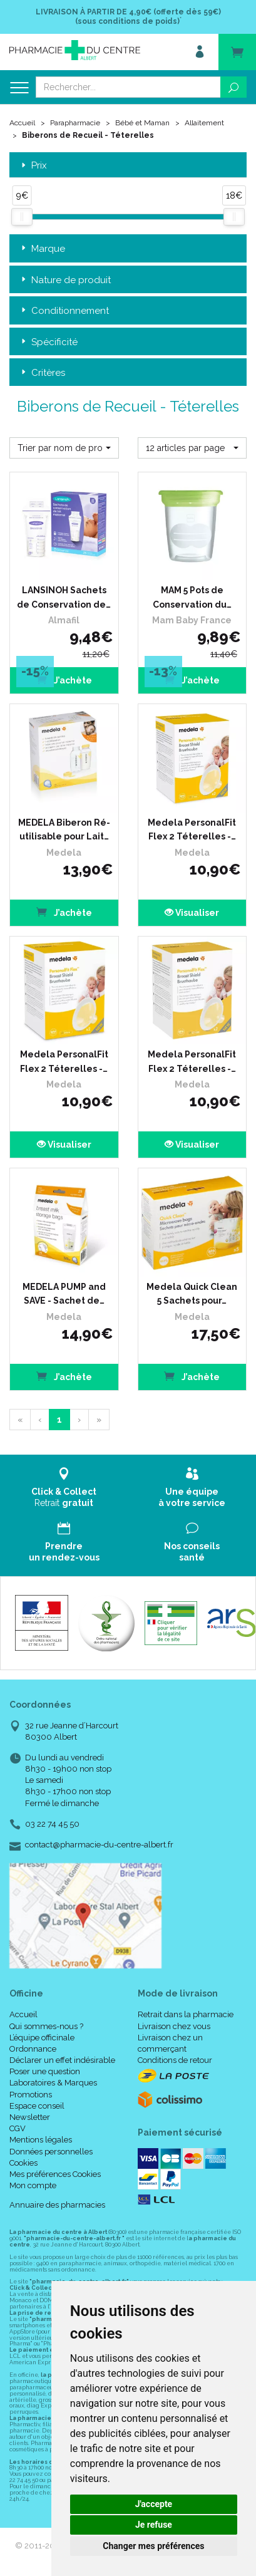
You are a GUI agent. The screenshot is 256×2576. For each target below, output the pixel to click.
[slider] (22, 217)
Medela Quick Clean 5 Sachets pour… (191, 1294)
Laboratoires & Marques (53, 2082)
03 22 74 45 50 (52, 1824)
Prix (33, 165)
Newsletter (29, 2117)
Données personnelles (51, 2151)
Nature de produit (65, 280)
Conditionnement (64, 311)
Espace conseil (36, 2106)
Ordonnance (32, 2049)
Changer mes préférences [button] (153, 2546)
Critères (42, 373)
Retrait (64, 1487)
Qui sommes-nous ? (46, 2026)
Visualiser (192, 913)
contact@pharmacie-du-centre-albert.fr (99, 1845)
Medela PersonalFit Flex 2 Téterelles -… (192, 829)
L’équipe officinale (41, 2037)
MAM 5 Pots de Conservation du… (192, 597)
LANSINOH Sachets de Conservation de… (64, 597)
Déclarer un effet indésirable (62, 2060)
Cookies (23, 2163)
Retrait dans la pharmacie (185, 2014)
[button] (64, 448)
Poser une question (44, 2071)
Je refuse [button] (153, 2525)
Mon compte (32, 2185)
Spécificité (48, 342)
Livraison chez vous (174, 2026)
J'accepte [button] (154, 2504)
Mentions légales (40, 2139)
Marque (42, 249)
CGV (17, 2128)
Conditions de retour (175, 2060)
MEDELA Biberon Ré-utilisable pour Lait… (64, 829)
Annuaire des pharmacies (57, 2205)
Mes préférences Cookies (55, 2174)
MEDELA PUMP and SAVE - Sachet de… (64, 1294)
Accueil (22, 122)
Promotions (30, 2094)
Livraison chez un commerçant (170, 2043)
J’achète (64, 679)
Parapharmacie (75, 122)
